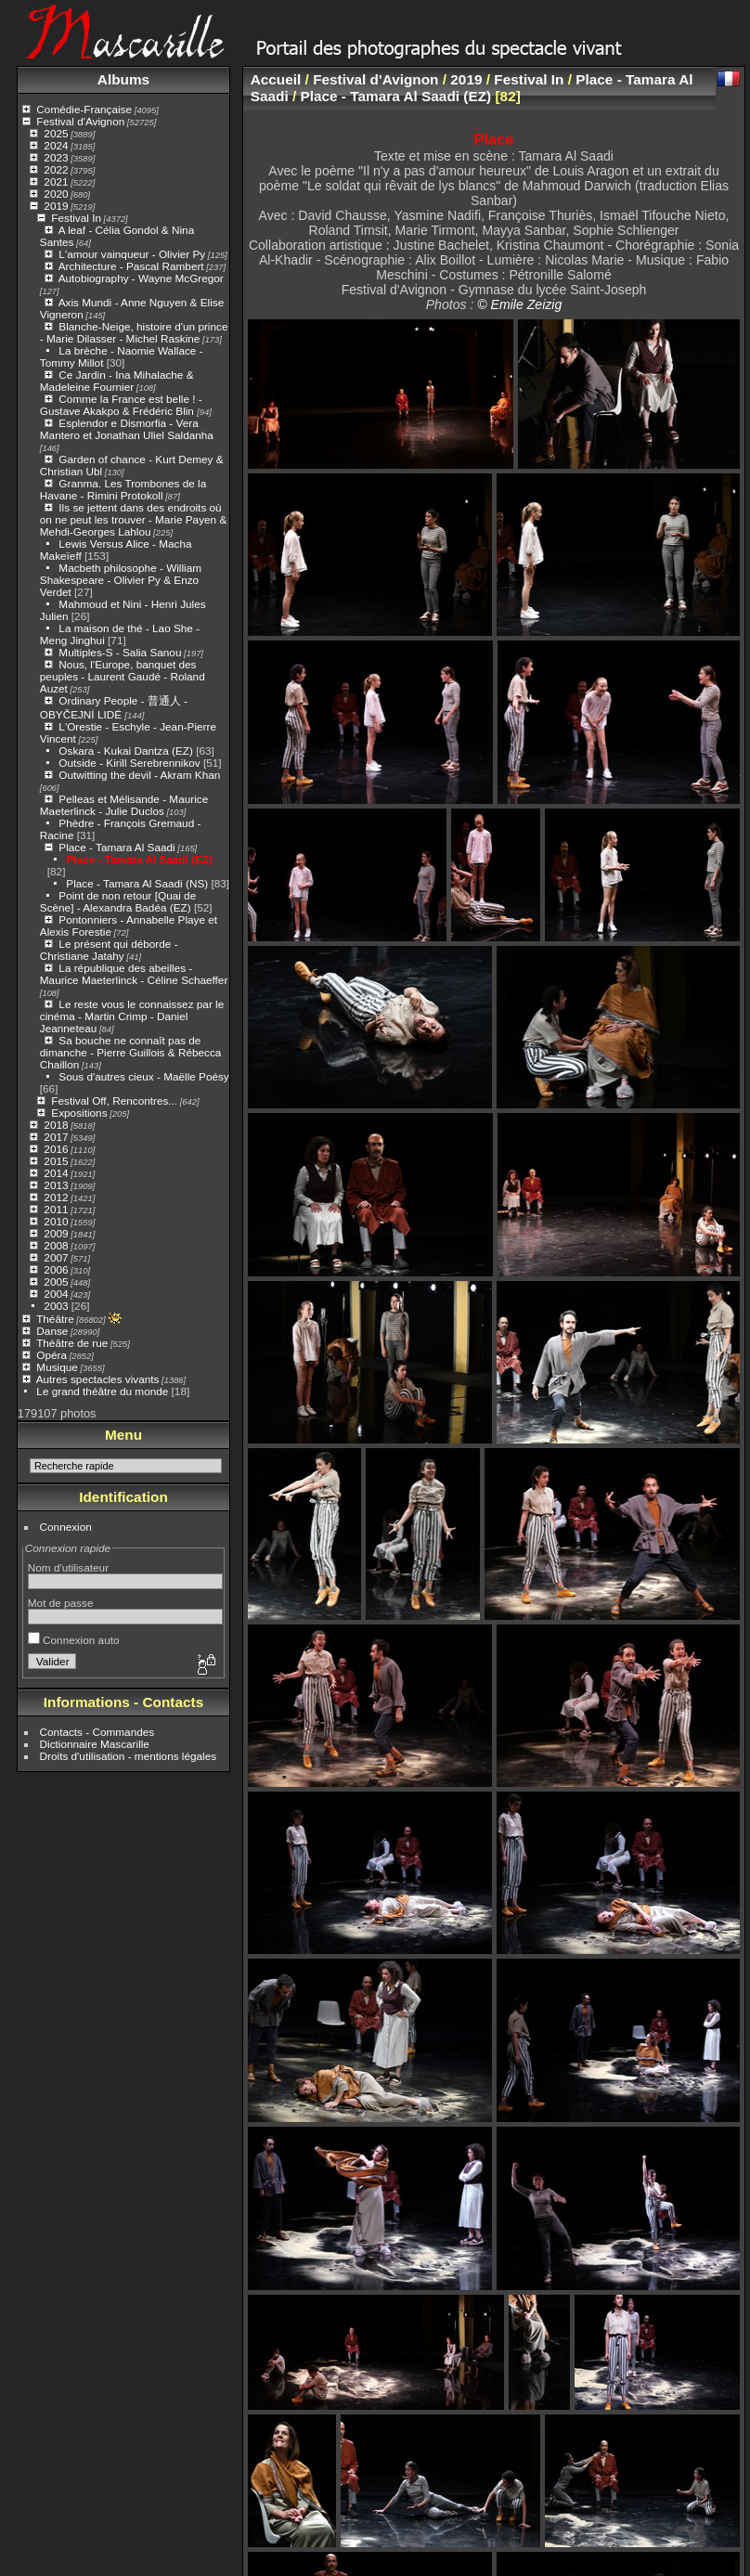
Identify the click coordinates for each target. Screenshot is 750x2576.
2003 (56, 1306)
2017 (56, 1137)
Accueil (276, 79)
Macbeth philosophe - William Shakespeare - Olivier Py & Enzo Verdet (120, 580)
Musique (56, 1367)
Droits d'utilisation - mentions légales (128, 1756)
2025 (56, 133)
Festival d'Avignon (80, 121)
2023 (56, 157)
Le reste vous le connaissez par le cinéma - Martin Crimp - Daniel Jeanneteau (132, 1016)
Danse (52, 1331)
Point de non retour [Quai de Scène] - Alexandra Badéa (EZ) (118, 901)
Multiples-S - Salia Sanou (119, 652)
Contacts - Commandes (97, 1732)
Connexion (66, 1527)
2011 (56, 1209)
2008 (56, 1245)
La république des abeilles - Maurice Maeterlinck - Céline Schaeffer (134, 974)
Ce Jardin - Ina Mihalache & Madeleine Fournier (117, 381)
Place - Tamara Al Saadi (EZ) (139, 859)
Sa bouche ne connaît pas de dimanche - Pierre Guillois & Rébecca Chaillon (131, 1052)
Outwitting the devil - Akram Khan (139, 775)
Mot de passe (61, 1603)
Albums (123, 79)
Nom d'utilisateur (68, 1567)
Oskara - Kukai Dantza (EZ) (125, 750)
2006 (56, 1269)
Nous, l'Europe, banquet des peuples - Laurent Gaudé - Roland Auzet (122, 676)
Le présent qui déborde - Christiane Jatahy (109, 950)
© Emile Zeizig (519, 304)
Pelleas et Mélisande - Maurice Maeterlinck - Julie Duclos (124, 805)
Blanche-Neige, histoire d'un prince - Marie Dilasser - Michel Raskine (134, 332)
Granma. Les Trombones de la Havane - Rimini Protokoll (123, 489)
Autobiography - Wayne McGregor (141, 278)
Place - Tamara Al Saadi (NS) (137, 883)
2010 (56, 1221)
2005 (56, 1281)
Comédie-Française (84, 109)
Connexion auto (74, 1640)
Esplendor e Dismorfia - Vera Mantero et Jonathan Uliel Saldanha (126, 429)
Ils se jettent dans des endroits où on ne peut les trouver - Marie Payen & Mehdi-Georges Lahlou (133, 519)
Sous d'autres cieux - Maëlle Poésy (143, 1076)
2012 (56, 1197)
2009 (56, 1233)
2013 (56, 1185)
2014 (56, 1173)
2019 (56, 206)
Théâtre (55, 1319)
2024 (56, 145)
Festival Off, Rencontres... (114, 1100)
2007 (56, 1257)
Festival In (76, 218)
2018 (56, 1125)
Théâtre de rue (72, 1343)
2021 (56, 181)
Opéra (51, 1355)
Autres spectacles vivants (98, 1379)
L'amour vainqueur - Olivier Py (131, 254)
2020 (56, 194)
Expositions (79, 1113)
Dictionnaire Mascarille (94, 1744)
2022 (56, 169)
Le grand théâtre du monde (102, 1391)
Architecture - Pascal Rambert (131, 266)
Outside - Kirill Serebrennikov (129, 763)
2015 (56, 1161)
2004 (56, 1294)
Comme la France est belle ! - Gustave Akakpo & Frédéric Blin (121, 405)
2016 (56, 1149)
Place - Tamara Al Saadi (116, 847)
